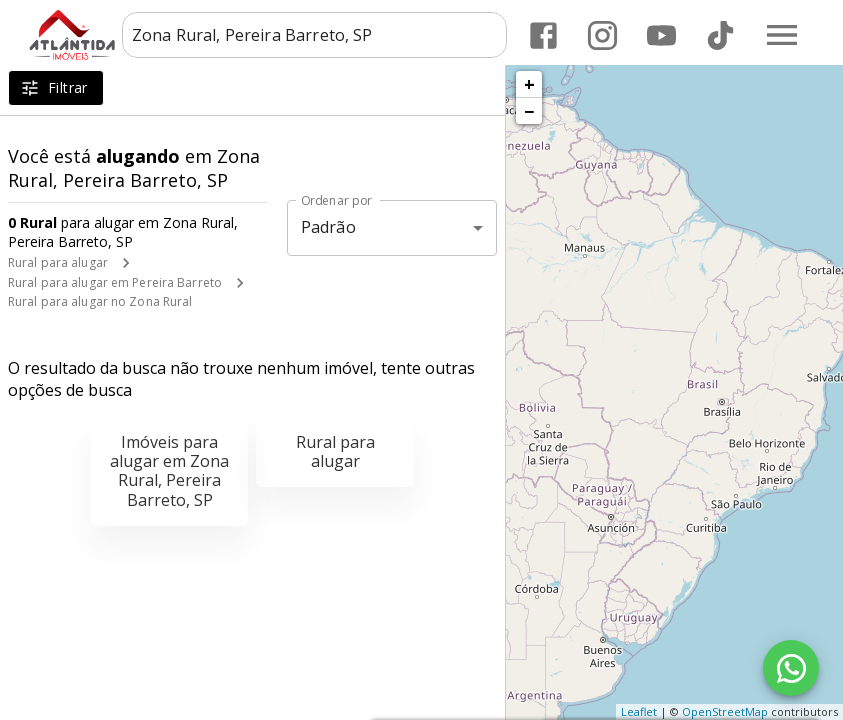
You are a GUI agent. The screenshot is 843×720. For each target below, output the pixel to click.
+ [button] (529, 84)
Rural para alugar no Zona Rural (100, 301)
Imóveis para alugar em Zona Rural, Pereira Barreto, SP (169, 471)
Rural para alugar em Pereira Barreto (115, 282)
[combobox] (314, 35)
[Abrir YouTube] (661, 35)
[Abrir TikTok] (720, 35)
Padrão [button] (328, 227)
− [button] (529, 111)
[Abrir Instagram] (602, 35)
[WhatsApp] (791, 668)
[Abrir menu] (782, 35)
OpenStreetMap (725, 711)
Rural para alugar (58, 262)
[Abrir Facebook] (543, 35)
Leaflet (639, 711)
